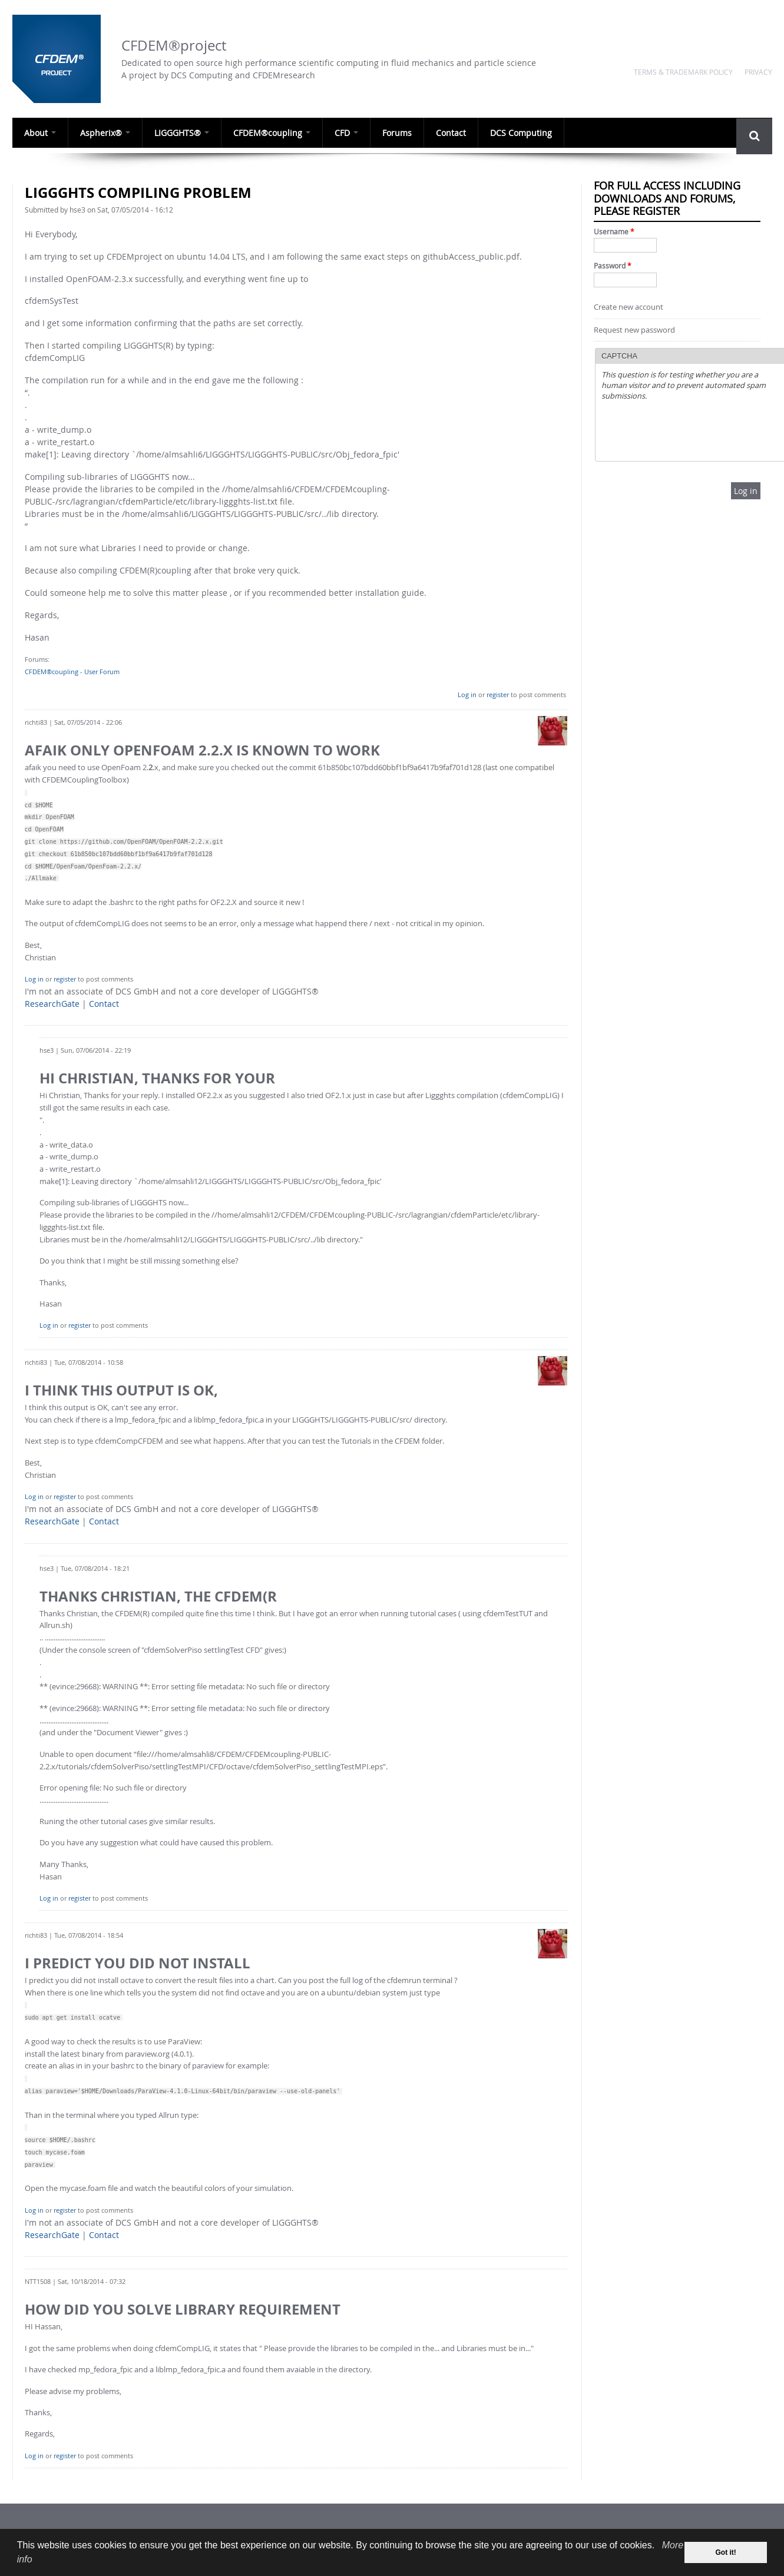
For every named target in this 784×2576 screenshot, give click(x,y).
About (39, 131)
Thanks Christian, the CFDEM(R (158, 1596)
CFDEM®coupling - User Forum (72, 671)
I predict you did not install (137, 1963)
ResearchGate (52, 1003)
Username (614, 231)
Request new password (634, 330)
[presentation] (690, 432)
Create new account (628, 307)
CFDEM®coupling (264, 131)
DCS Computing (505, 131)
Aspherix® (102, 131)
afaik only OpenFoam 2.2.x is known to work (202, 750)
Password (612, 265)
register (498, 694)
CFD (336, 131)
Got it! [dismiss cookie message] (726, 2552)
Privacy (758, 72)
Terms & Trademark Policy (683, 72)
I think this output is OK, (121, 1390)
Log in (467, 694)
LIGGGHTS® (176, 131)
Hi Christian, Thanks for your (157, 1078)
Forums (385, 131)
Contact (437, 131)
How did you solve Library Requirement (182, 2309)
